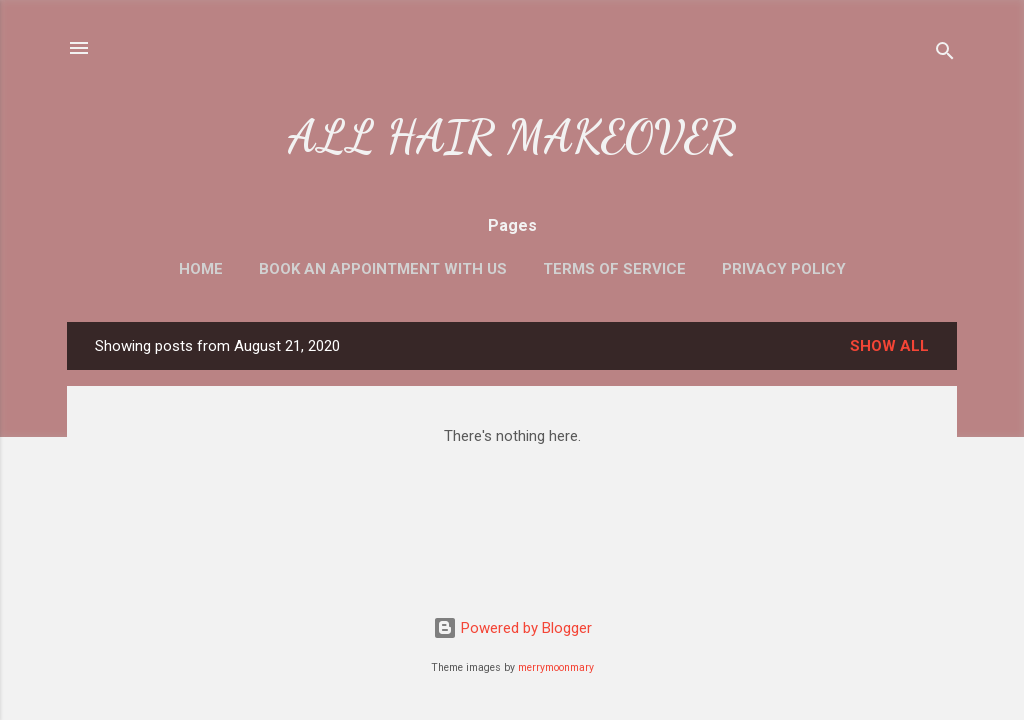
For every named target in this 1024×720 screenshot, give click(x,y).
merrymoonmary (556, 667)
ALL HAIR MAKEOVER (512, 137)
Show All (889, 346)
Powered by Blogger (512, 628)
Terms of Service (614, 269)
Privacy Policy (784, 269)
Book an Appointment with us (383, 269)
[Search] (945, 54)
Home (201, 269)
